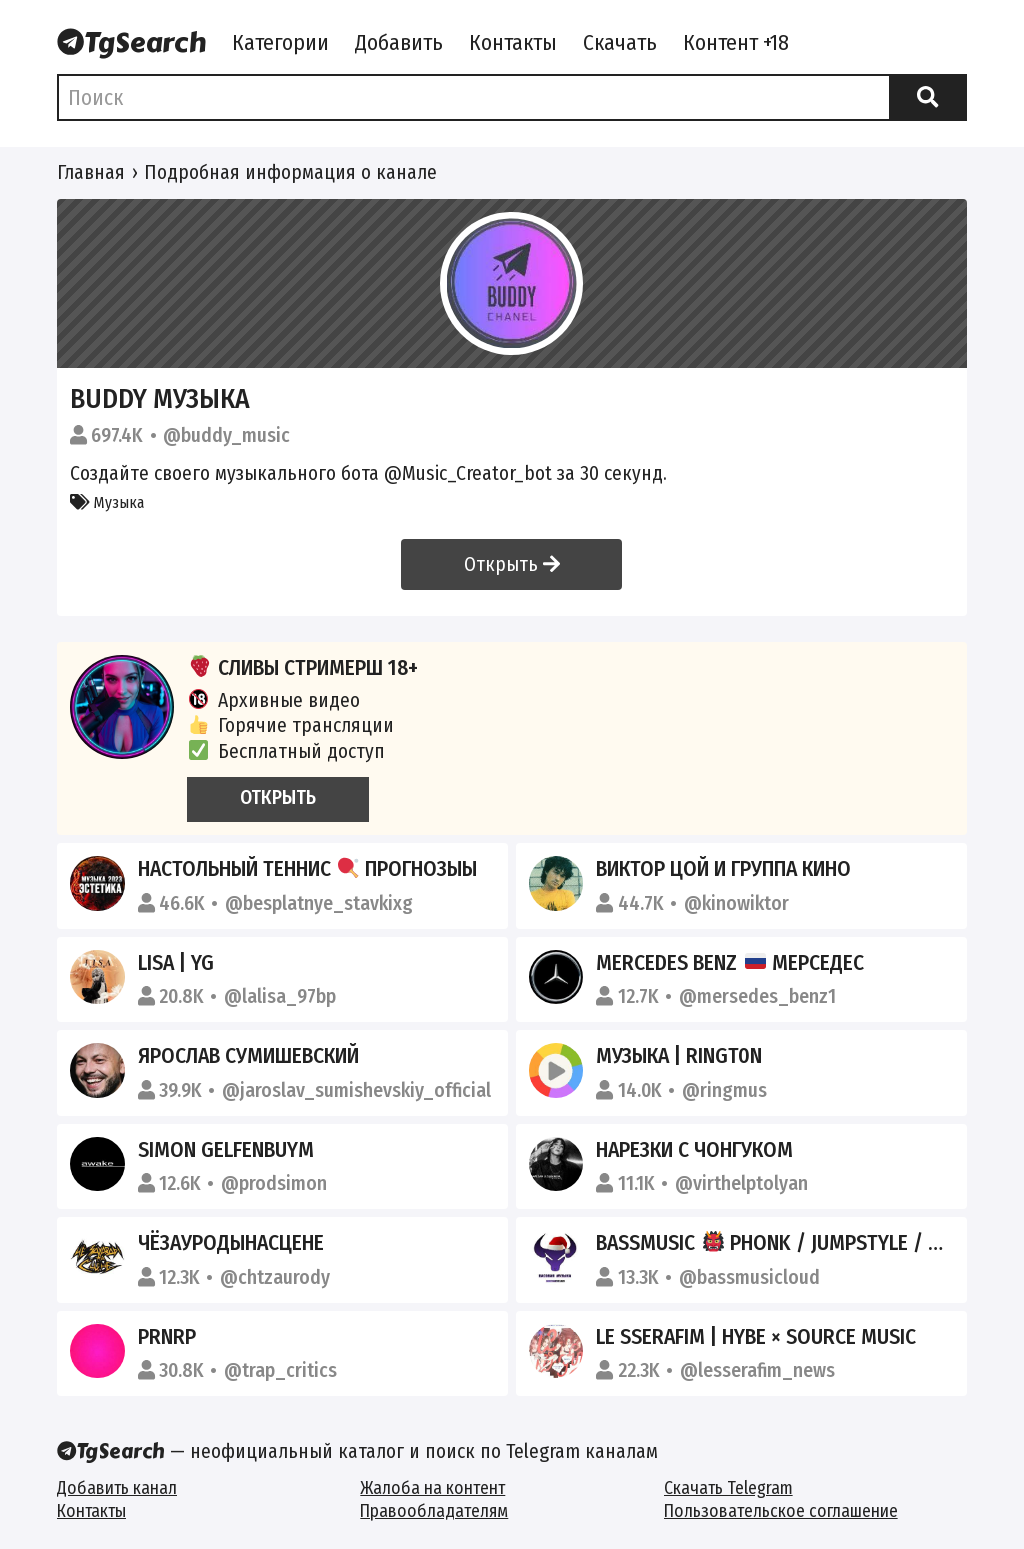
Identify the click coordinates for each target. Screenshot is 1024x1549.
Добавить (399, 43)
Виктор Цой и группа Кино (723, 869)
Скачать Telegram (728, 1488)
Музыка (107, 502)
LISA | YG (176, 963)
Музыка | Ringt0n (679, 1056)
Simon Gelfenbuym (226, 1150)
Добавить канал (117, 1488)
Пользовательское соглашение (781, 1511)
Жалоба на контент (432, 1488)
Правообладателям (434, 1511)
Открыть (512, 564)
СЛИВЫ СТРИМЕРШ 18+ (302, 668)
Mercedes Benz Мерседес (730, 963)
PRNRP (167, 1337)
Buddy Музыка (160, 398)
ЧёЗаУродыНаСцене (231, 1243)
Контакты (513, 43)
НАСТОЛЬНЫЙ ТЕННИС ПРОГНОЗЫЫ (308, 869)
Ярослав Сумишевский (248, 1056)
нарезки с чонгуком (694, 1150)
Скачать (620, 43)
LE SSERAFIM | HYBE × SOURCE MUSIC (756, 1337)
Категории (280, 43)
